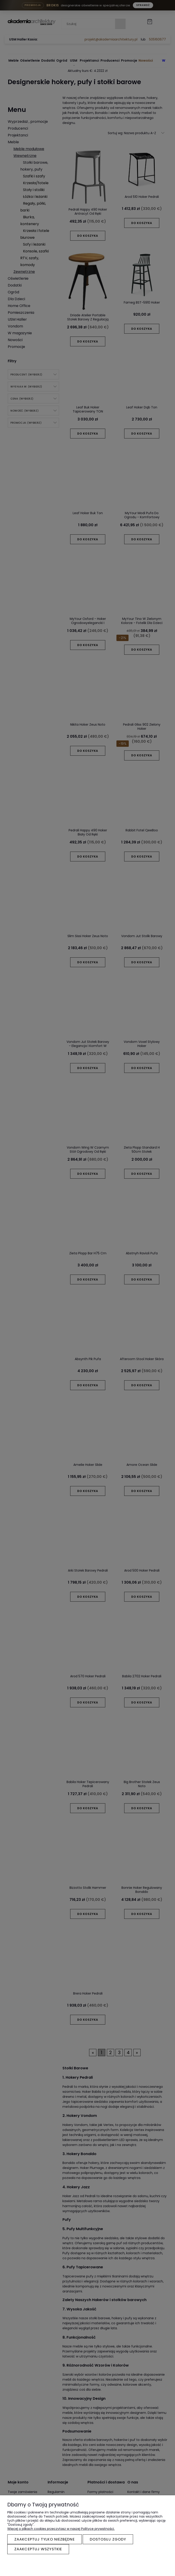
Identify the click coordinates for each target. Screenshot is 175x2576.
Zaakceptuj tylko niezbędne (44, 2539)
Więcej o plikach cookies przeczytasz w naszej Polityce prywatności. (61, 2528)
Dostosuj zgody (108, 2539)
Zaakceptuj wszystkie (38, 2549)
